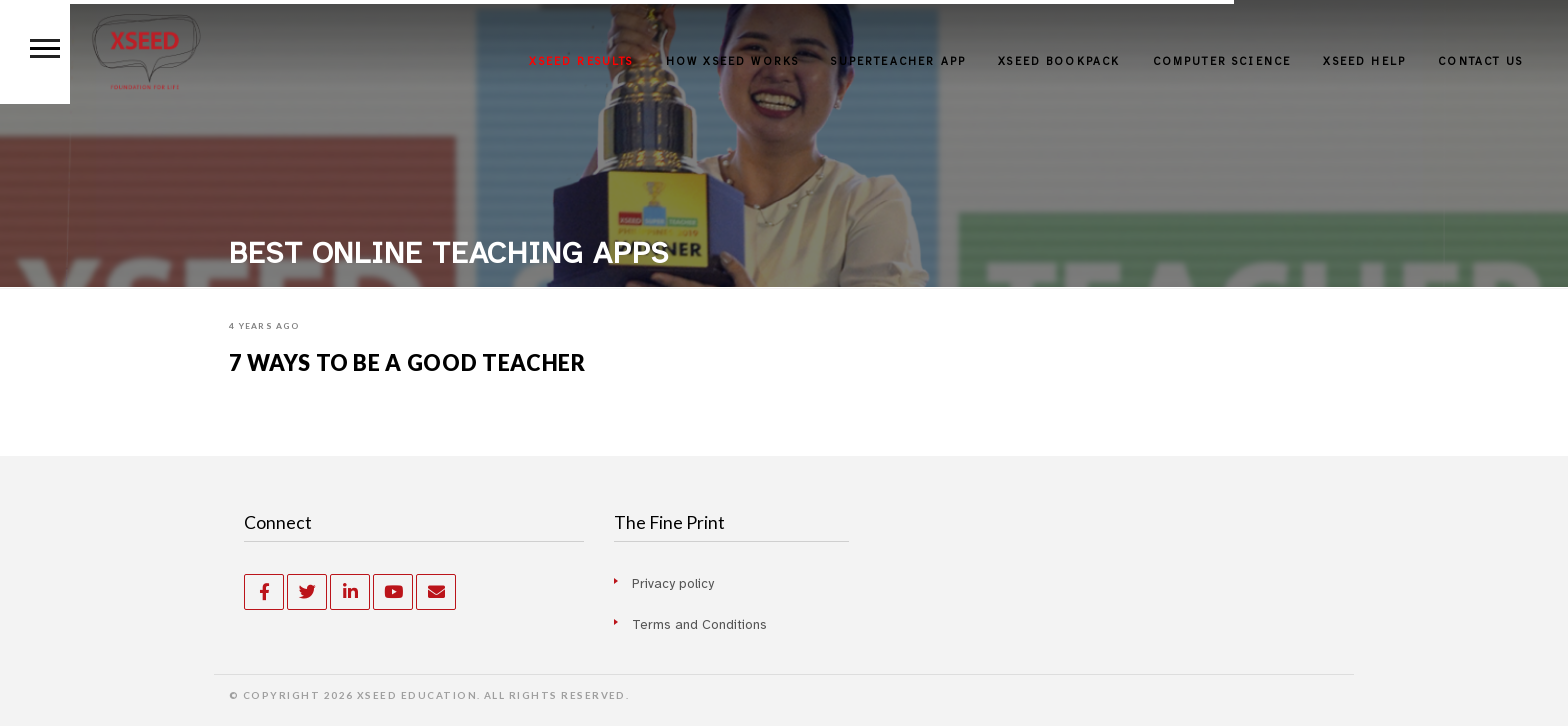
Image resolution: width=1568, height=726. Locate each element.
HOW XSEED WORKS (732, 61)
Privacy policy (673, 583)
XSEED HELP (1364, 61)
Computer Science (1222, 61)
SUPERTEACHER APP (898, 61)
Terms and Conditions (699, 624)
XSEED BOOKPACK (1059, 61)
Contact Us (1480, 61)
